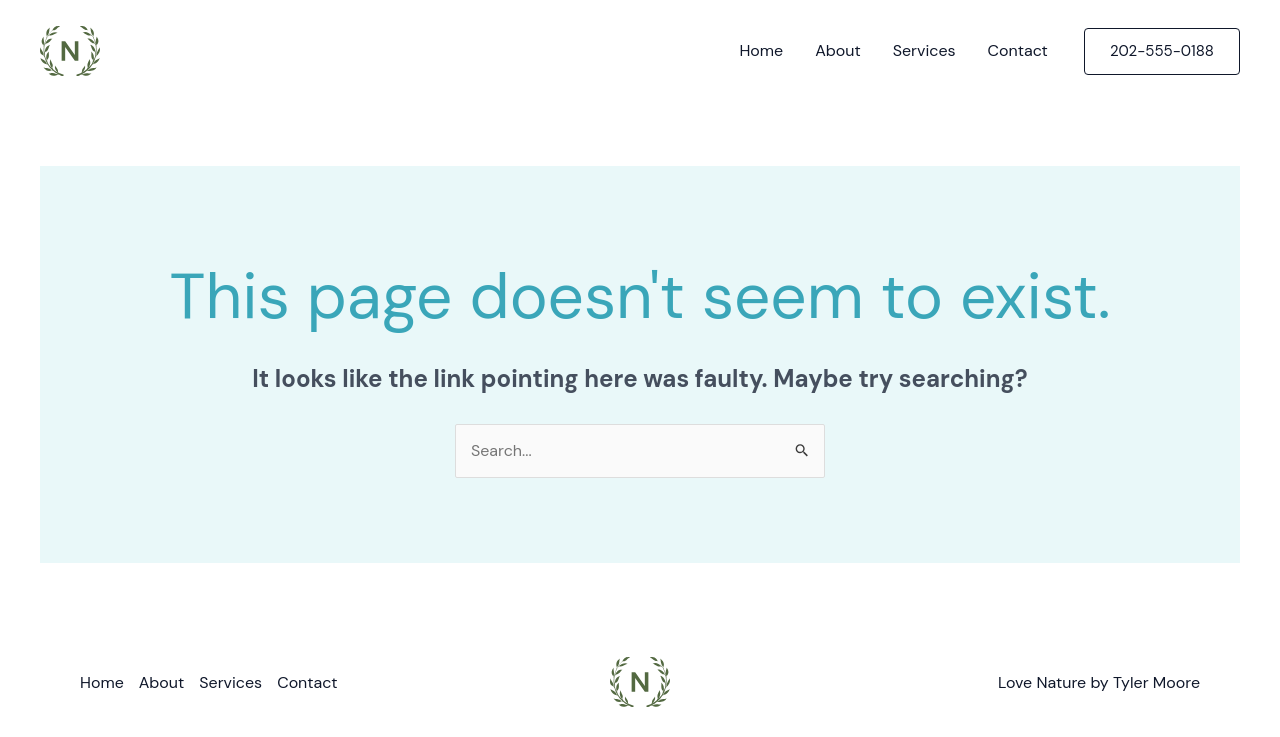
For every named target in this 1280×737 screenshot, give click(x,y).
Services (924, 50)
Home (761, 50)
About (838, 50)
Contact (1018, 50)
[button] (1162, 51)
